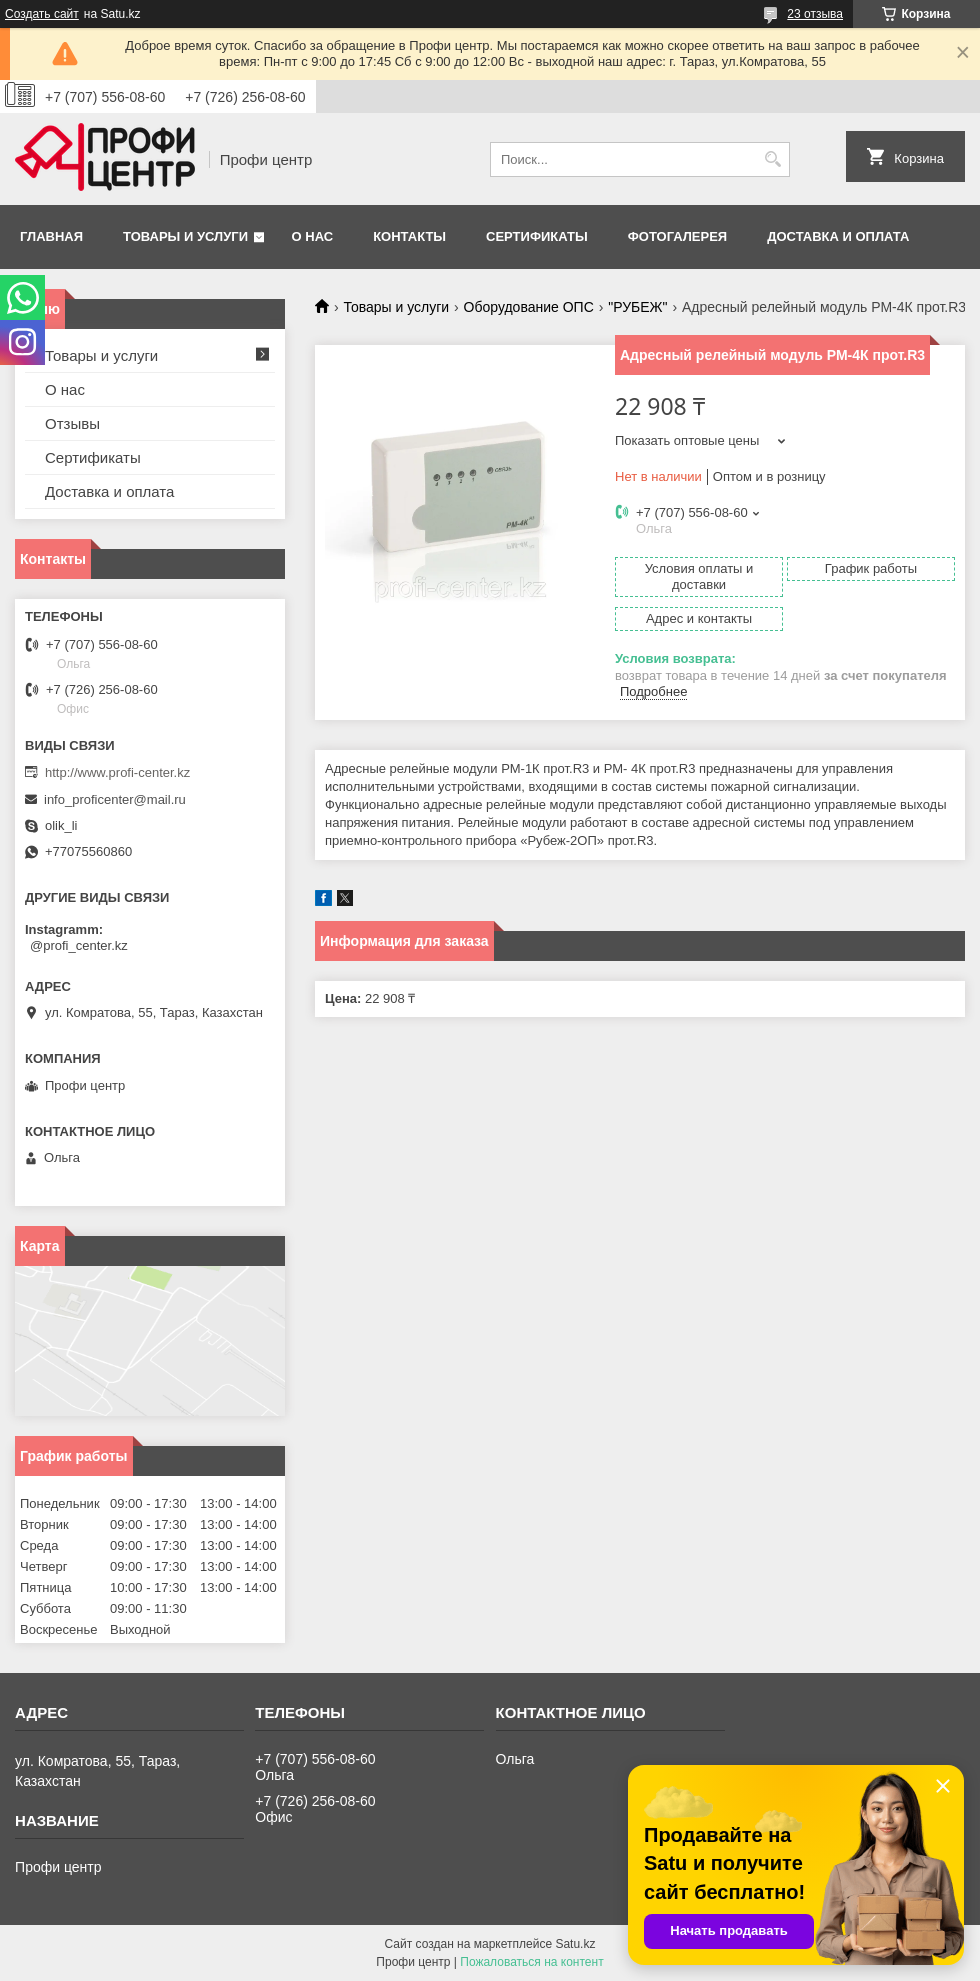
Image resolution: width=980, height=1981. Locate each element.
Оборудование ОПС (529, 307)
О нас (313, 236)
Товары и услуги (185, 236)
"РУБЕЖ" (637, 307)
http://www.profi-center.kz (117, 772)
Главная (51, 236)
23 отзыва (815, 14)
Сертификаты (537, 236)
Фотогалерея (678, 236)
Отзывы (72, 423)
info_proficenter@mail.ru (115, 799)
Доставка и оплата (838, 236)
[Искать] (772, 159)
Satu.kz (575, 1944)
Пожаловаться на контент (531, 1962)
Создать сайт (42, 14)
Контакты (409, 236)
